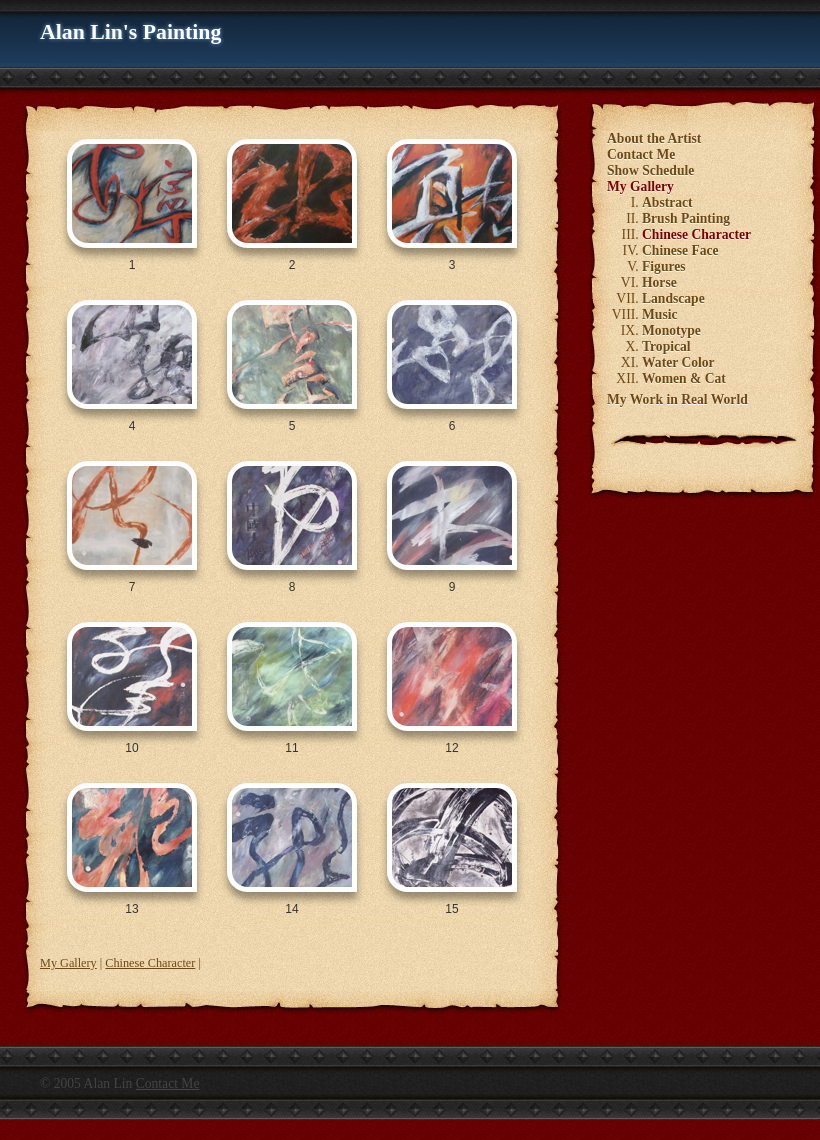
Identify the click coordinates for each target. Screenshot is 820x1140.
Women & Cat (684, 378)
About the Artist (654, 138)
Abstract (667, 202)
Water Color (678, 362)
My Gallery (68, 963)
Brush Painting (686, 218)
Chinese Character (150, 963)
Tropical (666, 346)
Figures (664, 266)
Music (660, 314)
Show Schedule (650, 170)
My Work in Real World (677, 399)
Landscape (673, 298)
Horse (659, 282)
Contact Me (641, 154)
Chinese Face (680, 250)
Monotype (671, 330)
